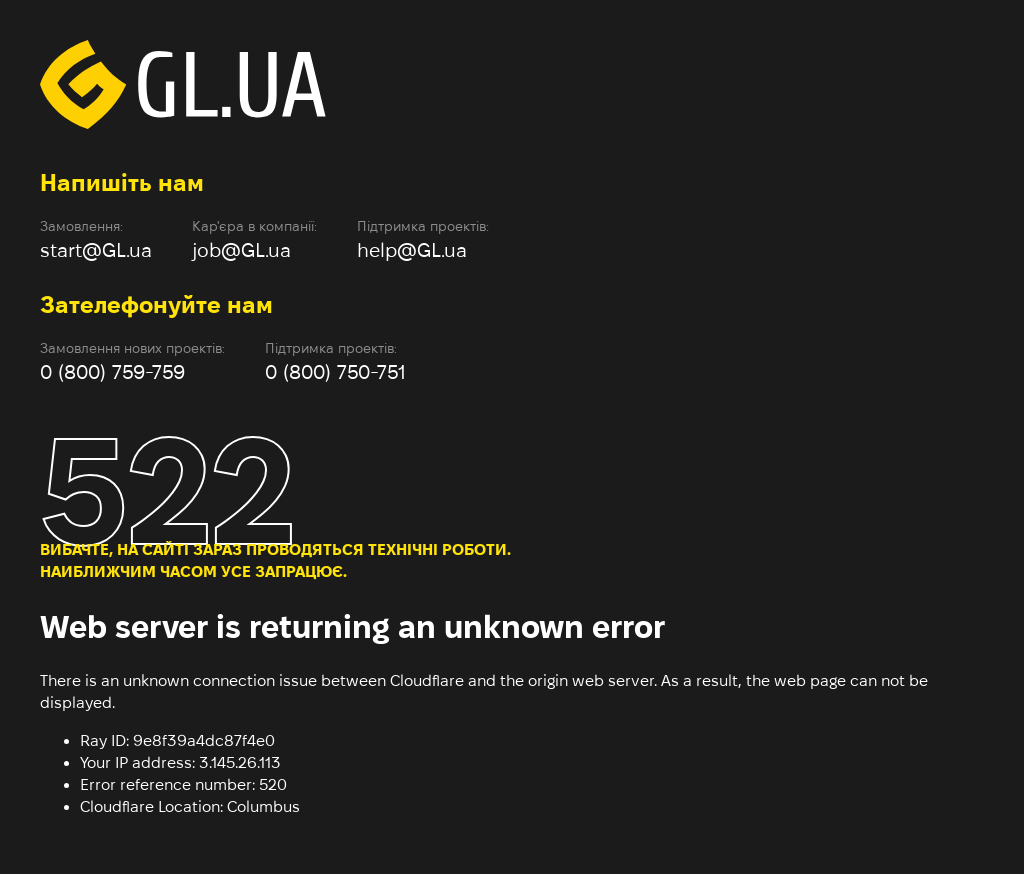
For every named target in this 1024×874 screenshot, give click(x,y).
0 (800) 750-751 (335, 372)
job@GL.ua (241, 250)
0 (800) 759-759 (112, 372)
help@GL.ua (412, 250)
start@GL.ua (96, 250)
